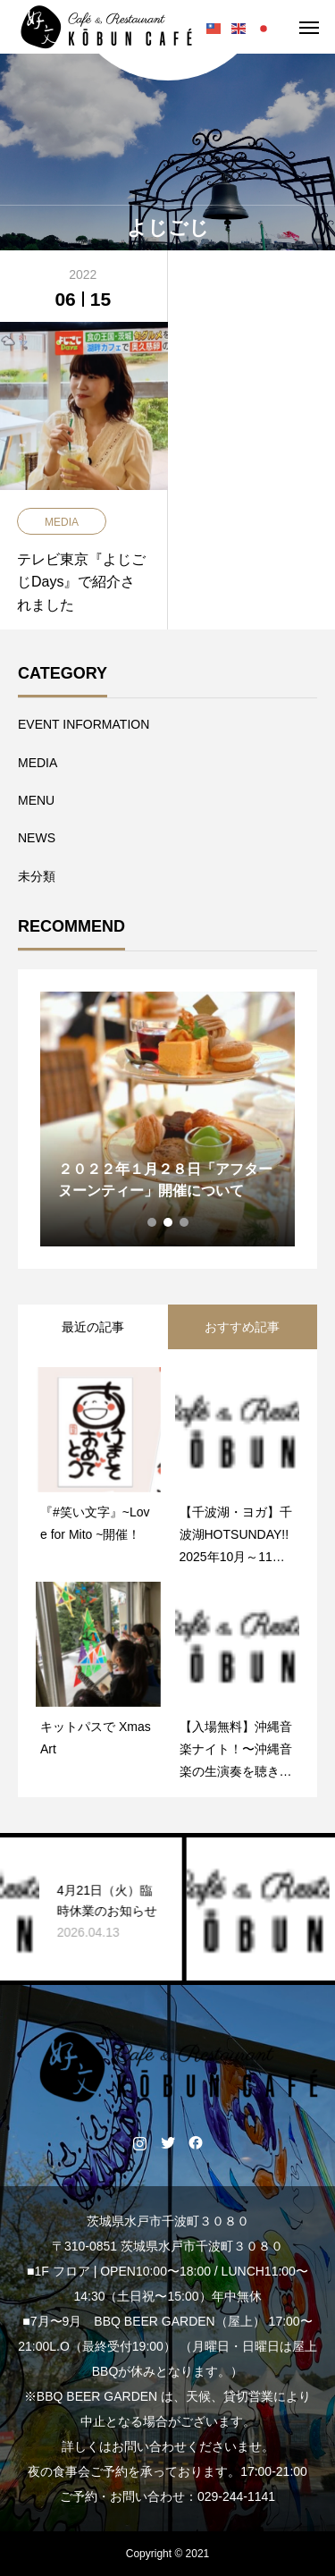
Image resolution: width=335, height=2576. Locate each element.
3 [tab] (185, 1222)
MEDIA (37, 763)
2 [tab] (168, 1222)
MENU (36, 800)
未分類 (36, 876)
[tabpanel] (167, 1119)
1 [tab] (152, 1222)
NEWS (36, 838)
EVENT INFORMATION (83, 724)
